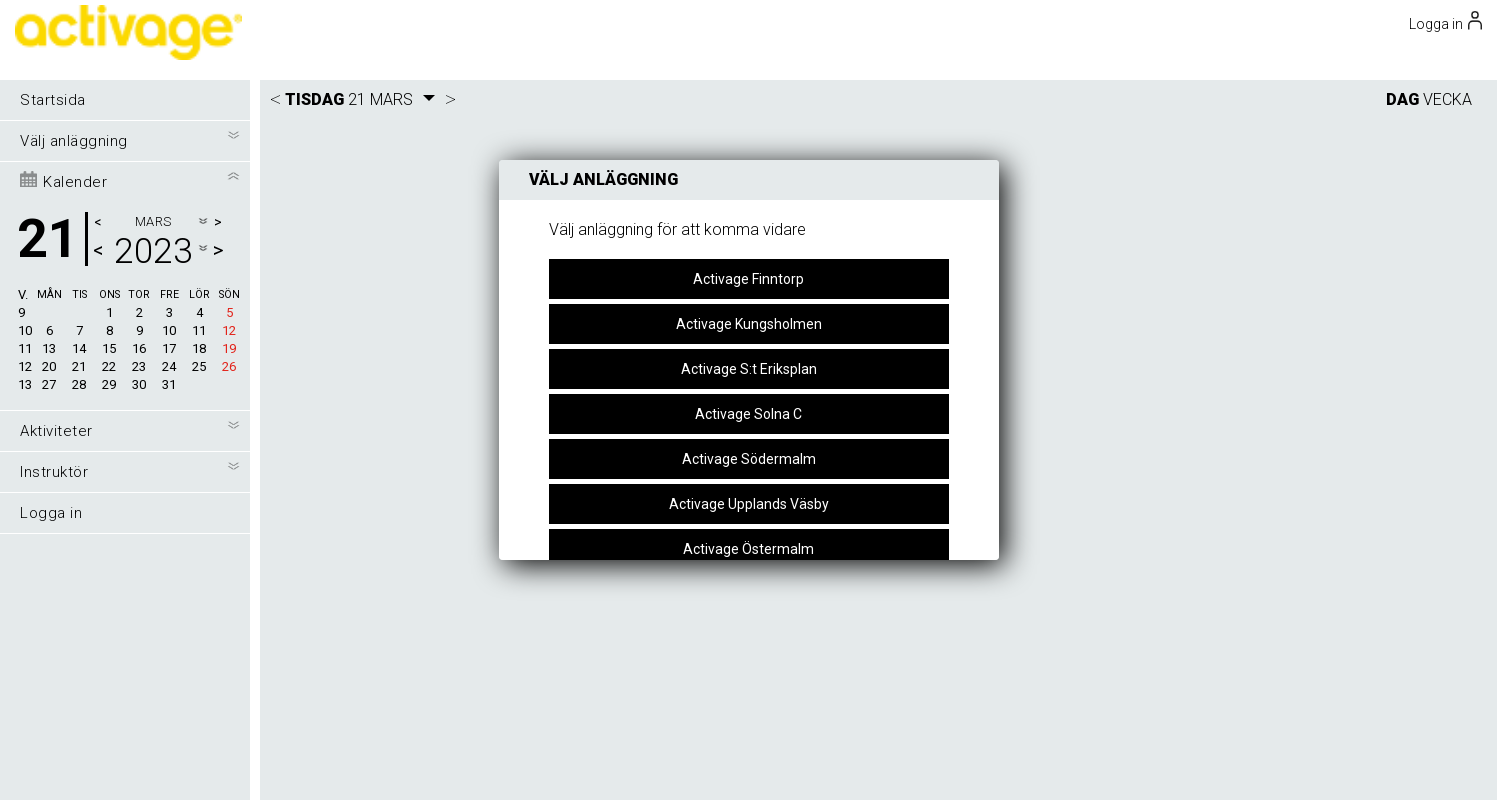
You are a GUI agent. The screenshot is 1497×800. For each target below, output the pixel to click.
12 (25, 366)
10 (25, 330)
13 (25, 384)
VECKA (1447, 99)
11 (25, 348)
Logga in (51, 513)
